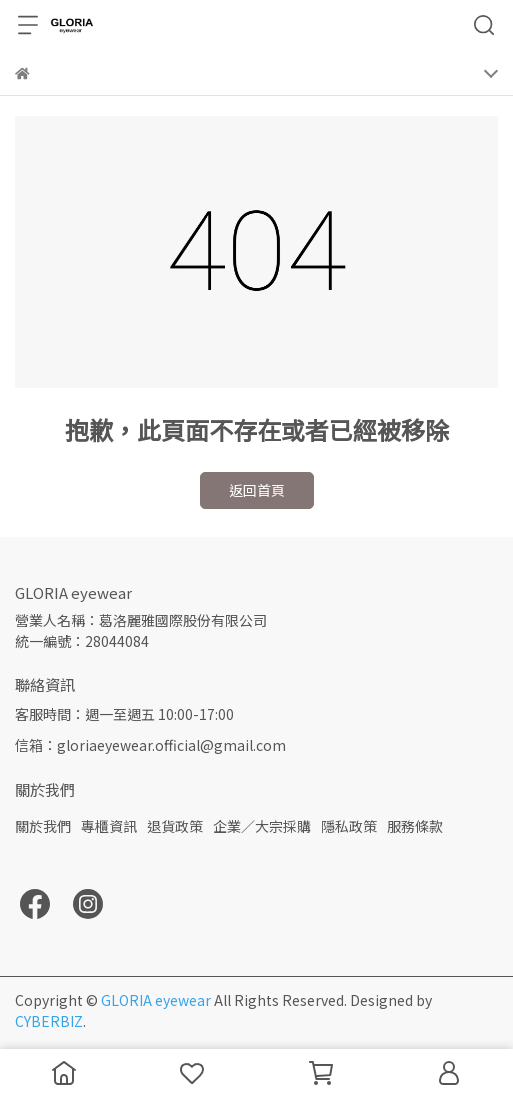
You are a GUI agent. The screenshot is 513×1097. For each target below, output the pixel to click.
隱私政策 (349, 826)
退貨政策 (175, 826)
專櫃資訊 (109, 826)
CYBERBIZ (49, 1021)
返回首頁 (257, 490)
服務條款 (415, 826)
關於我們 (43, 826)
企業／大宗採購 (262, 826)
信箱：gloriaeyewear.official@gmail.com (150, 745)
